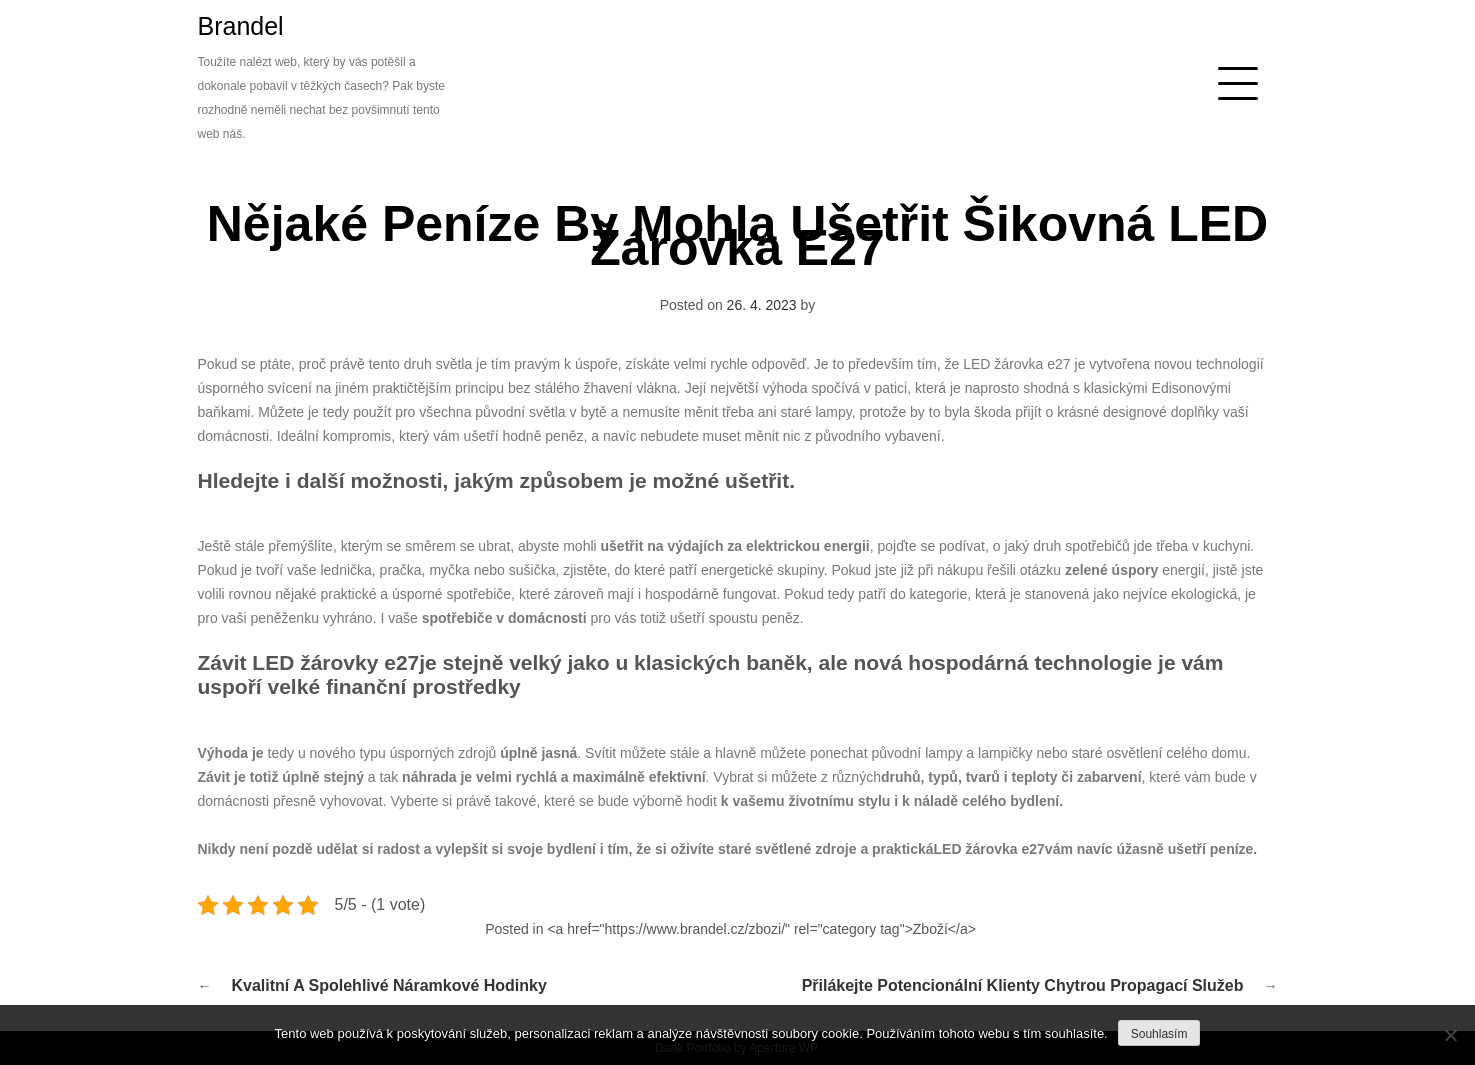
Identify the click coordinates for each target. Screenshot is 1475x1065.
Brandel (241, 26)
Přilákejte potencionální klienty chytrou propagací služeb (1023, 985)
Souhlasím (1159, 1034)
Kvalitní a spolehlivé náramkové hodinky (389, 985)
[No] (1450, 1035)
